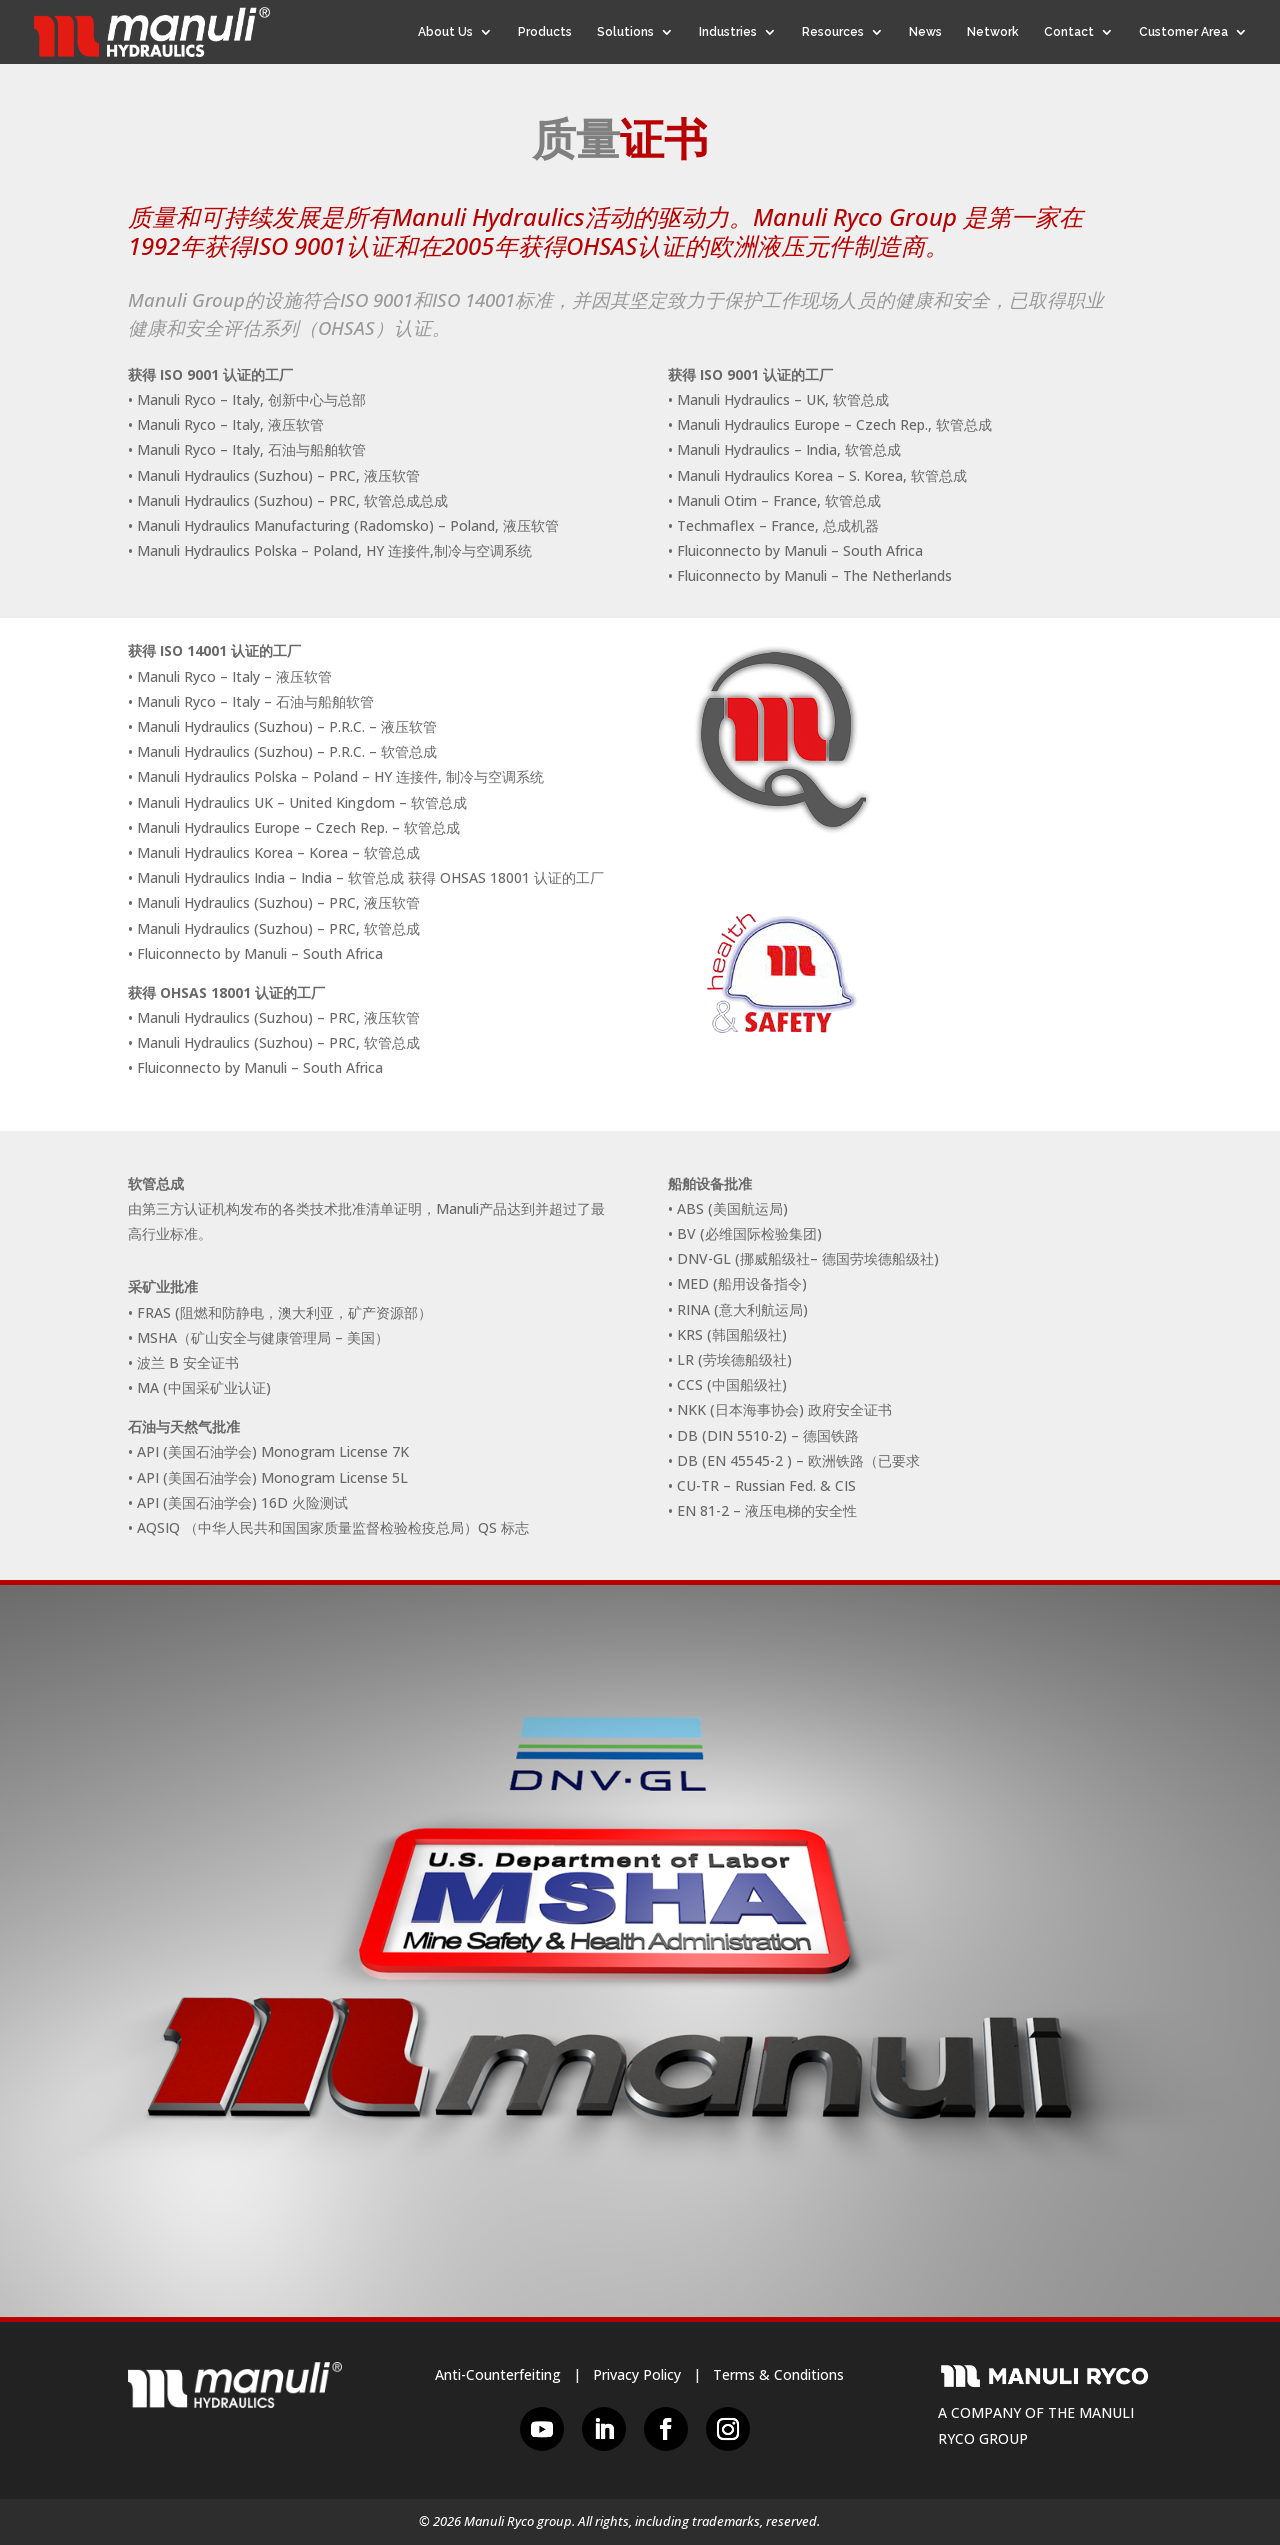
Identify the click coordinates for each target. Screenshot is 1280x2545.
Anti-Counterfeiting (498, 2374)
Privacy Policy (637, 2374)
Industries (728, 32)
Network (993, 32)
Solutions (625, 32)
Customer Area (1183, 32)
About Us (445, 32)
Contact (1069, 32)
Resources (833, 32)
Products (545, 32)
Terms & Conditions (778, 2374)
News (925, 32)
